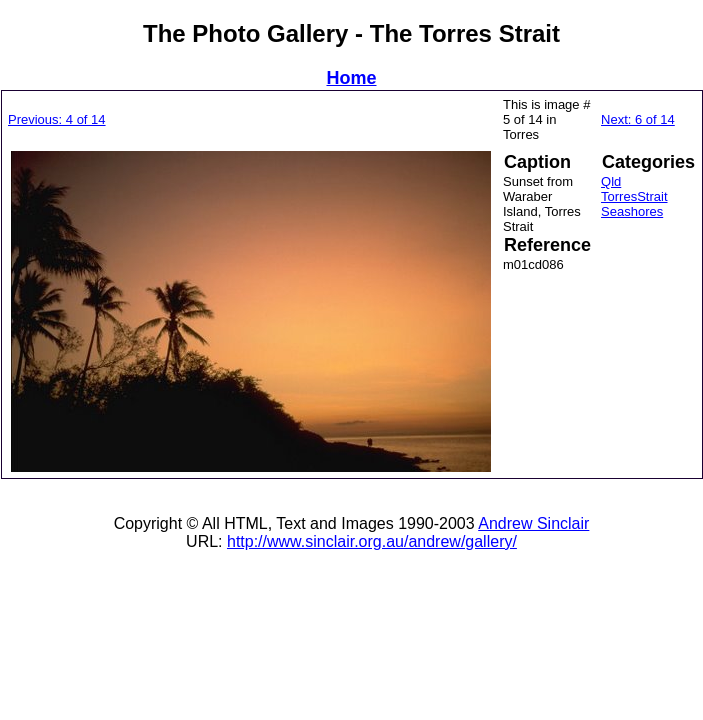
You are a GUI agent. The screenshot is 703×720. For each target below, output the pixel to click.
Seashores (632, 211)
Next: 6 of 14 (638, 119)
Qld (611, 181)
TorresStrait (634, 196)
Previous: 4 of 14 (57, 119)
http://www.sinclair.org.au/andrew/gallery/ (372, 541)
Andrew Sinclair (533, 523)
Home (351, 78)
